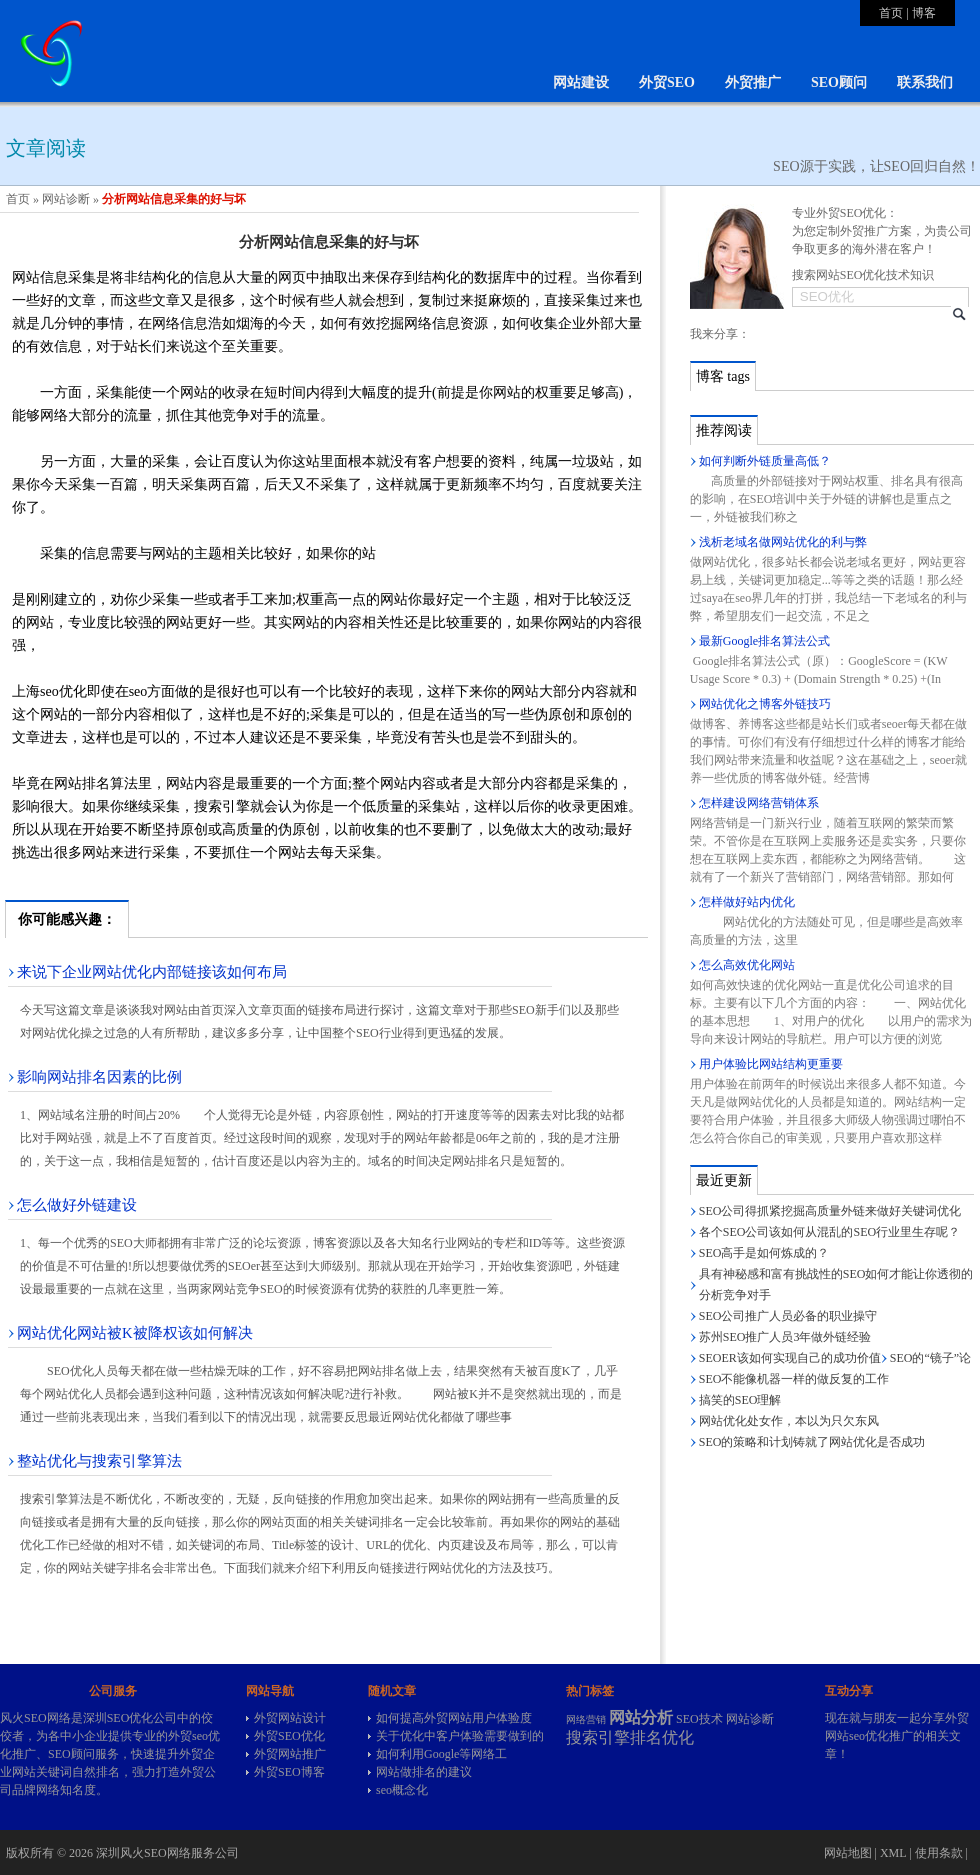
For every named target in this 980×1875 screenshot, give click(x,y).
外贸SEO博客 (289, 1772)
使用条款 (939, 1853)
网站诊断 (66, 199)
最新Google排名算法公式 (764, 641)
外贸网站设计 (290, 1718)
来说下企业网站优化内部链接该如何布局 (152, 972)
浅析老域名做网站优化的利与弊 (783, 542)
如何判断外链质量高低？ (765, 461)
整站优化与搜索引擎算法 (99, 1461)
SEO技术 (699, 1719)
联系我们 (925, 82)
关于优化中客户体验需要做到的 (460, 1736)
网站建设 (581, 82)
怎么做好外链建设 (77, 1205)
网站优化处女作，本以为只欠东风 (789, 1421)
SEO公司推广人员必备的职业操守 (788, 1316)
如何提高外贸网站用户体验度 (454, 1718)
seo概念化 (402, 1790)
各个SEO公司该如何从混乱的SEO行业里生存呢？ (829, 1232)
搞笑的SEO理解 (740, 1400)
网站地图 (848, 1853)
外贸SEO (667, 82)
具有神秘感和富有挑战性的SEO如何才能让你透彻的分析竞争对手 (836, 1284)
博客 (924, 13)
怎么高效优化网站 (747, 965)
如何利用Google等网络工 (441, 1754)
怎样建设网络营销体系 (759, 803)
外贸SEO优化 (289, 1736)
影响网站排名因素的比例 (99, 1077)
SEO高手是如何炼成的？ (764, 1253)
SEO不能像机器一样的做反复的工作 (794, 1379)
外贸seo (188, 1736)
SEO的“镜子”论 (930, 1358)
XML (893, 1853)
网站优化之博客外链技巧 (765, 704)
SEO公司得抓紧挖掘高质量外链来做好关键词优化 (830, 1211)
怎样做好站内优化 (747, 902)
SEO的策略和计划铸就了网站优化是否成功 (812, 1442)
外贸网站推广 (290, 1754)
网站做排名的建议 (424, 1772)
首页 (891, 13)
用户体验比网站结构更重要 (771, 1064)
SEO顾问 (839, 82)
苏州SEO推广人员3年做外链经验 (785, 1337)
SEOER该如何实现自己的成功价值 (790, 1358)
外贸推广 (753, 82)
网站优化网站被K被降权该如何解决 (135, 1333)
